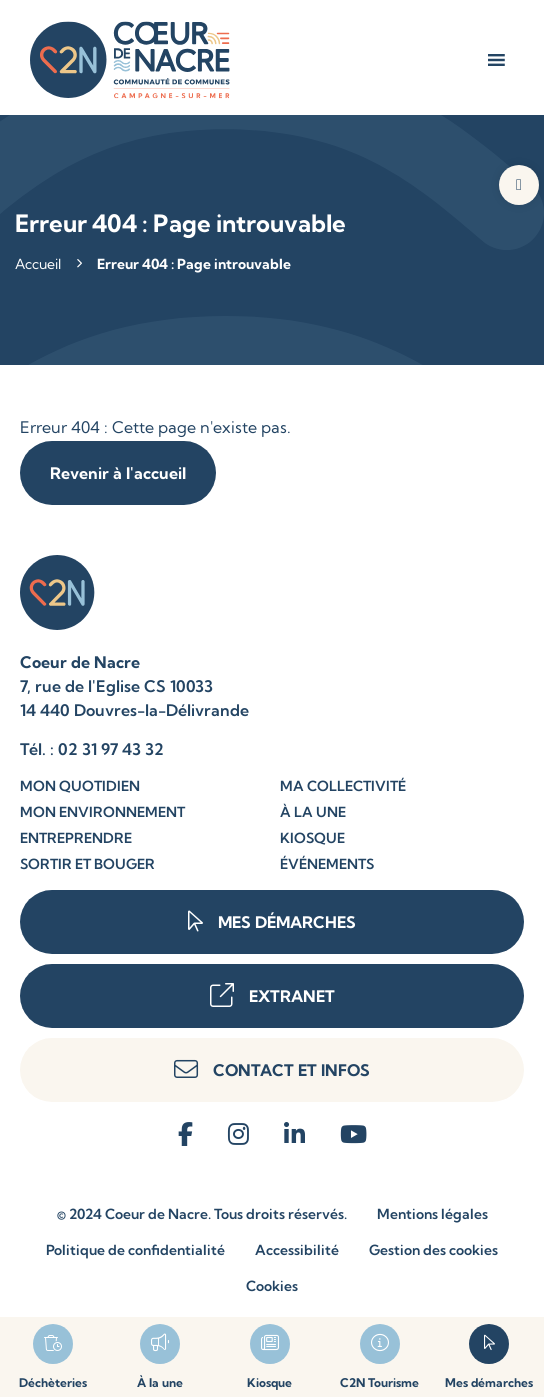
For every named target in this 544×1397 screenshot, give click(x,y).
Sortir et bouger (87, 864)
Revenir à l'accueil (118, 473)
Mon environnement (102, 812)
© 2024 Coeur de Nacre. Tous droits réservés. (202, 1214)
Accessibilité (297, 1250)
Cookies (272, 1286)
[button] (519, 185)
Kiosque (312, 838)
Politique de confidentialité (135, 1250)
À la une (313, 812)
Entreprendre (76, 838)
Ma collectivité (343, 786)
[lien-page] (161, 1357)
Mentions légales (432, 1214)
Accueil (38, 264)
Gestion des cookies (433, 1250)
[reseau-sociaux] (185, 1135)
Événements (327, 864)
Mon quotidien (80, 786)
